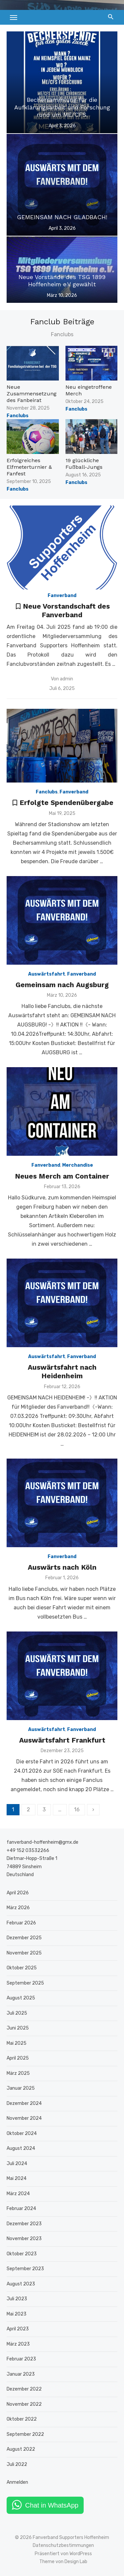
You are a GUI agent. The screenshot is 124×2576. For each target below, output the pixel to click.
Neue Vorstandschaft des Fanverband (66, 610)
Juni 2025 (18, 2028)
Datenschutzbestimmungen (63, 2545)
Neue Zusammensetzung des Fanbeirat (32, 393)
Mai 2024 (16, 2178)
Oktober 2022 (22, 2419)
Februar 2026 (21, 1923)
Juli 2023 (17, 2299)
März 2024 (18, 2193)
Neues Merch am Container (62, 1176)
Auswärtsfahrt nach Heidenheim (62, 1371)
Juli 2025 (17, 2013)
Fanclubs (17, 416)
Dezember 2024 (24, 2103)
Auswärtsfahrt (46, 974)
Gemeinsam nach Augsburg (62, 985)
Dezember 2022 (24, 2389)
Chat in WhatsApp (51, 2505)
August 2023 (21, 2284)
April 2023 (18, 2329)
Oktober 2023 (22, 2254)
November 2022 (24, 2404)
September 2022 (25, 2434)
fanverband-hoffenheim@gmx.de (42, 1842)
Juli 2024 (17, 2163)
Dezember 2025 (24, 1938)
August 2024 (21, 2148)
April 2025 (18, 2058)
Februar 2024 (21, 2208)
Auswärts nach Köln (62, 1567)
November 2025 (24, 1953)
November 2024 (24, 2118)
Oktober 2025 (22, 1968)
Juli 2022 (17, 2464)
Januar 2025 (21, 2088)
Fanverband (62, 595)
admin (66, 679)
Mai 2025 (16, 2043)
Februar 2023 (21, 2359)
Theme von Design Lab (63, 2561)
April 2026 (18, 1893)
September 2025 (25, 1983)
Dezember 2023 (24, 2224)
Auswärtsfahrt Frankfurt (62, 1740)
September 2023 (25, 2269)
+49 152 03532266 (28, 1850)
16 (77, 1809)
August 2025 (21, 1998)
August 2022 (21, 2449)
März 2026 (18, 1908)
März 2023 (18, 2344)
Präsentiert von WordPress (63, 2553)
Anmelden (17, 2482)
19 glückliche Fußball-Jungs (84, 463)
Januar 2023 (21, 2374)
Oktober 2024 (22, 2133)
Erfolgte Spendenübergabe (66, 802)
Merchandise (77, 1165)
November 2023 (24, 2238)
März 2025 (18, 2073)
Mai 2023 (16, 2314)
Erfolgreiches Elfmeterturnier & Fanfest (29, 467)
